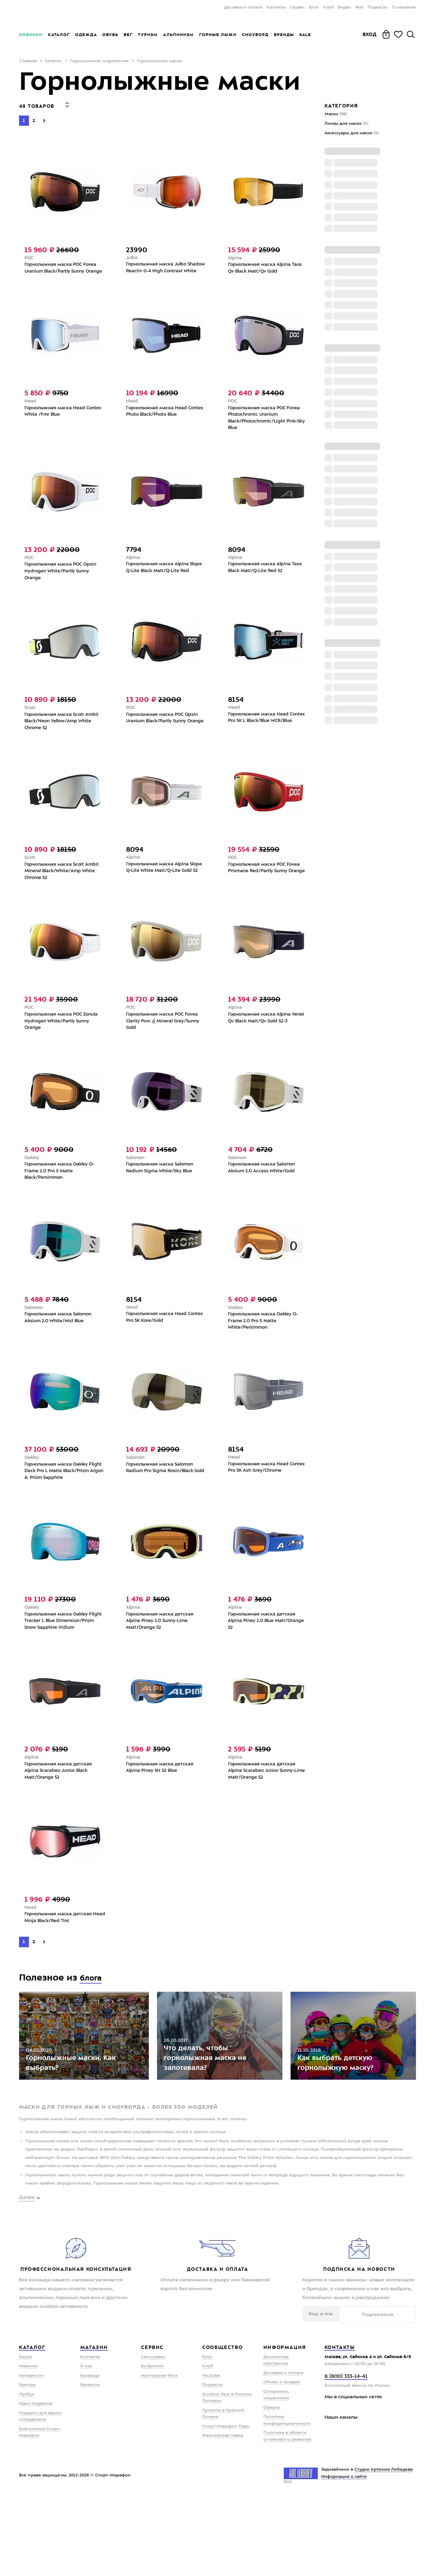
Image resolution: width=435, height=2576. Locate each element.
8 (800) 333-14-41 (346, 2455)
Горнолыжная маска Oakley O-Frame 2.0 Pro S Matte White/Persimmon (265, 1350)
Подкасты (377, 7)
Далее (27, 2276)
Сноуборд (255, 34)
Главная (28, 61)
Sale (305, 34)
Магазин (94, 2425)
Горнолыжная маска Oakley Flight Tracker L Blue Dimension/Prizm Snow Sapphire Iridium (62, 1667)
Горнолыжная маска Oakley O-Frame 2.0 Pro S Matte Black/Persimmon (62, 1197)
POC (29, 254)
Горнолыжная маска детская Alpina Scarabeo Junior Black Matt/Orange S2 (59, 1825)
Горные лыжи (218, 34)
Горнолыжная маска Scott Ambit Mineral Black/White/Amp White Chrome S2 (63, 890)
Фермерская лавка (222, 2514)
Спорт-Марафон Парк (225, 2505)
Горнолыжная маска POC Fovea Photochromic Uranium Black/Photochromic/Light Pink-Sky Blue (266, 426)
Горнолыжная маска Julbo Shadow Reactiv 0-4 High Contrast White (166, 269)
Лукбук (26, 2473)
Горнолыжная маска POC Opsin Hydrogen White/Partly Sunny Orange (62, 583)
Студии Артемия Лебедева (383, 2548)
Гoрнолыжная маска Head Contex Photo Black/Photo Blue (163, 419)
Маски (336, 114)
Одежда (86, 34)
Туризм (148, 34)
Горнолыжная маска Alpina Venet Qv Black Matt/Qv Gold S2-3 (267, 1040)
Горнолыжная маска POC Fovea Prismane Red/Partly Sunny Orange (266, 890)
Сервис (297, 7)
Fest (359, 7)
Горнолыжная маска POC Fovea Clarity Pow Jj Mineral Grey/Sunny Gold (166, 1043)
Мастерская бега (159, 2454)
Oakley (32, 1181)
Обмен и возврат (281, 2461)
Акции (25, 2435)
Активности (31, 2454)
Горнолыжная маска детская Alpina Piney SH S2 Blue (161, 1821)
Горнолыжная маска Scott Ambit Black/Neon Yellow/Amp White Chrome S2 (63, 736)
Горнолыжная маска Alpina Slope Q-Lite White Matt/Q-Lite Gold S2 (162, 889)
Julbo (132, 254)
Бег (128, 34)
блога (93, 2035)
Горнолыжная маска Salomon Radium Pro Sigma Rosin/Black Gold (162, 1503)
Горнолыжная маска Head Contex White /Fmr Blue (56, 419)
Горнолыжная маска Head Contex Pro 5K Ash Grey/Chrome (266, 1499)
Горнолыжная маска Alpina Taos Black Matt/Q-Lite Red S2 (267, 579)
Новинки (30, 34)
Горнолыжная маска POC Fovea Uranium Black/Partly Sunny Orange (62, 269)
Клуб (328, 7)
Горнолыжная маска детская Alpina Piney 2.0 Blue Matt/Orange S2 (263, 1664)
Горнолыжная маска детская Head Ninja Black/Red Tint (59, 1975)
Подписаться (395, 2392)
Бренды (284, 34)
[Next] (44, 116)
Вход (370, 34)
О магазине (404, 7)
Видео (344, 7)
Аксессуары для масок (352, 133)
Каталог (59, 34)
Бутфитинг (152, 2445)
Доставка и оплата (243, 7)
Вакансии (90, 2463)
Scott (30, 721)
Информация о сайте (344, 2555)
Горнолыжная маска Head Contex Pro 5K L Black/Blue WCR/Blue (260, 736)
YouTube (211, 2454)
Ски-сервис (153, 2435)
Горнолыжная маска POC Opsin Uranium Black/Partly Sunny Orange (164, 736)
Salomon (136, 1181)
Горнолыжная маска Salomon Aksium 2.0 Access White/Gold (264, 1193)
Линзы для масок (346, 124)
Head (30, 407)
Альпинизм (178, 34)
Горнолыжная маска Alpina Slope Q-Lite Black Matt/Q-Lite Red (162, 583)
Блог (314, 7)
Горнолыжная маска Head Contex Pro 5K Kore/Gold (158, 1346)
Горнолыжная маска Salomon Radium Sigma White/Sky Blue (162, 1193)
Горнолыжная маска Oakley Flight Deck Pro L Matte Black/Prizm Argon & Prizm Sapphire (58, 1507)
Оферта (271, 2486)
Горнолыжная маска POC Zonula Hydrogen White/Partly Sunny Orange (63, 1043)
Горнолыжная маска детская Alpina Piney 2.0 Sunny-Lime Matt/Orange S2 (161, 1664)
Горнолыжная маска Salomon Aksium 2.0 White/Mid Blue (60, 1346)
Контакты (276, 7)
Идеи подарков (35, 2482)
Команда (89, 2454)
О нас (86, 2445)
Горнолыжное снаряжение (99, 61)
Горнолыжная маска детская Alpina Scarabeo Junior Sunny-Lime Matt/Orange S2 (263, 1825)
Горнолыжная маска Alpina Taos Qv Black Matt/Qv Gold (267, 265)
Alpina (235, 254)
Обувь (110, 34)
